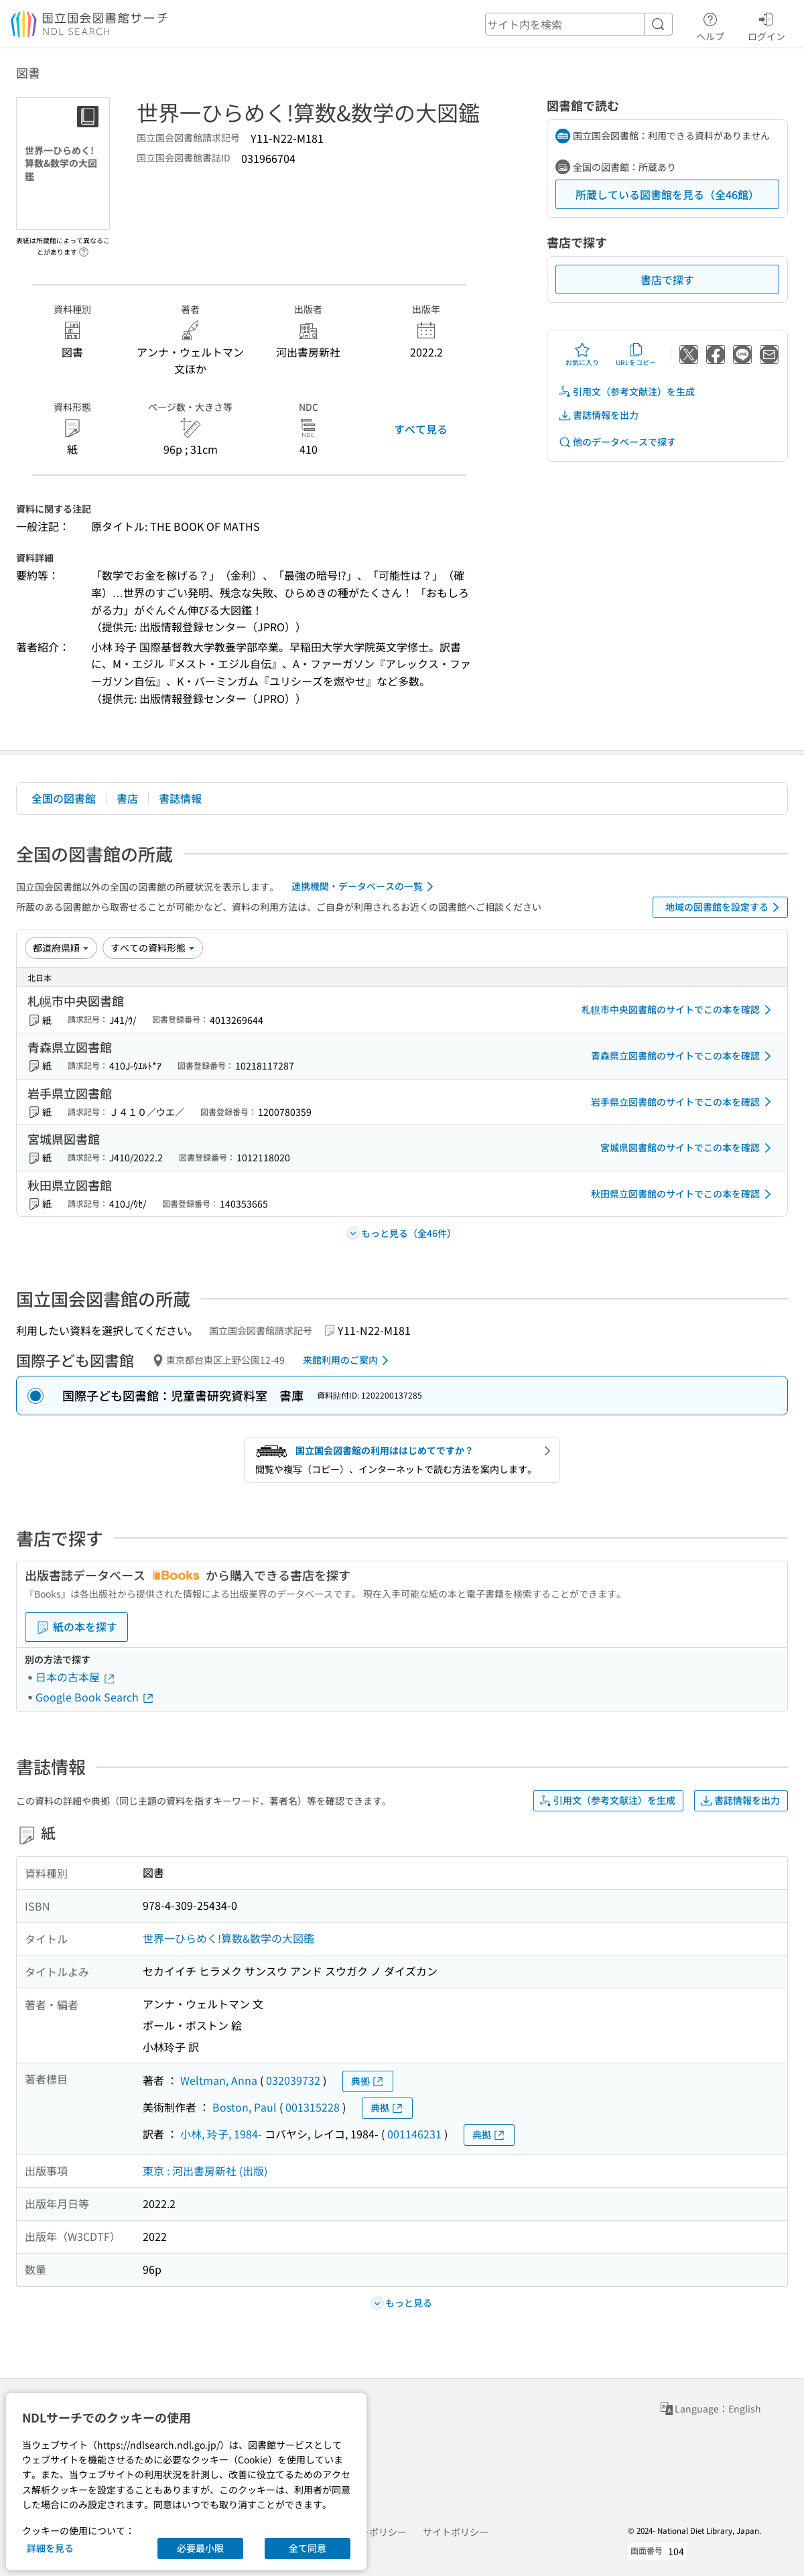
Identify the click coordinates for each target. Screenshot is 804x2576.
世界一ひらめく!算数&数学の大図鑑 (228, 1938)
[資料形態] (153, 947)
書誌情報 (180, 798)
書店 (127, 798)
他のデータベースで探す (617, 442)
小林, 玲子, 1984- (221, 2134)
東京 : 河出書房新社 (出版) (205, 2171)
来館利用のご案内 (348, 1360)
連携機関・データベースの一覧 (364, 887)
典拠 (368, 2081)
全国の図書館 (63, 798)
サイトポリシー (455, 2531)
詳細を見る (50, 2548)
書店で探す (667, 279)
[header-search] (579, 24)
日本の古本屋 (76, 1677)
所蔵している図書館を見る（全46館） (667, 194)
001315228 (312, 2107)
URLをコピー (636, 354)
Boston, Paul (244, 2107)
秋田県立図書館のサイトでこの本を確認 (683, 1194)
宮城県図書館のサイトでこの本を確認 (688, 1148)
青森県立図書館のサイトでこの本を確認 (683, 1056)
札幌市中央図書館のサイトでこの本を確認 (679, 1010)
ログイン (766, 24)
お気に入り (582, 354)
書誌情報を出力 (598, 415)
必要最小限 (200, 2548)
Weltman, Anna (218, 2080)
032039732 (293, 2080)
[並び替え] (61, 947)
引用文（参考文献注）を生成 (626, 392)
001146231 (414, 2134)
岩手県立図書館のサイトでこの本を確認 (683, 1102)
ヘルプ (710, 24)
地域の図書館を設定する (724, 907)
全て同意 (307, 2548)
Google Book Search (95, 1697)
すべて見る (421, 429)
